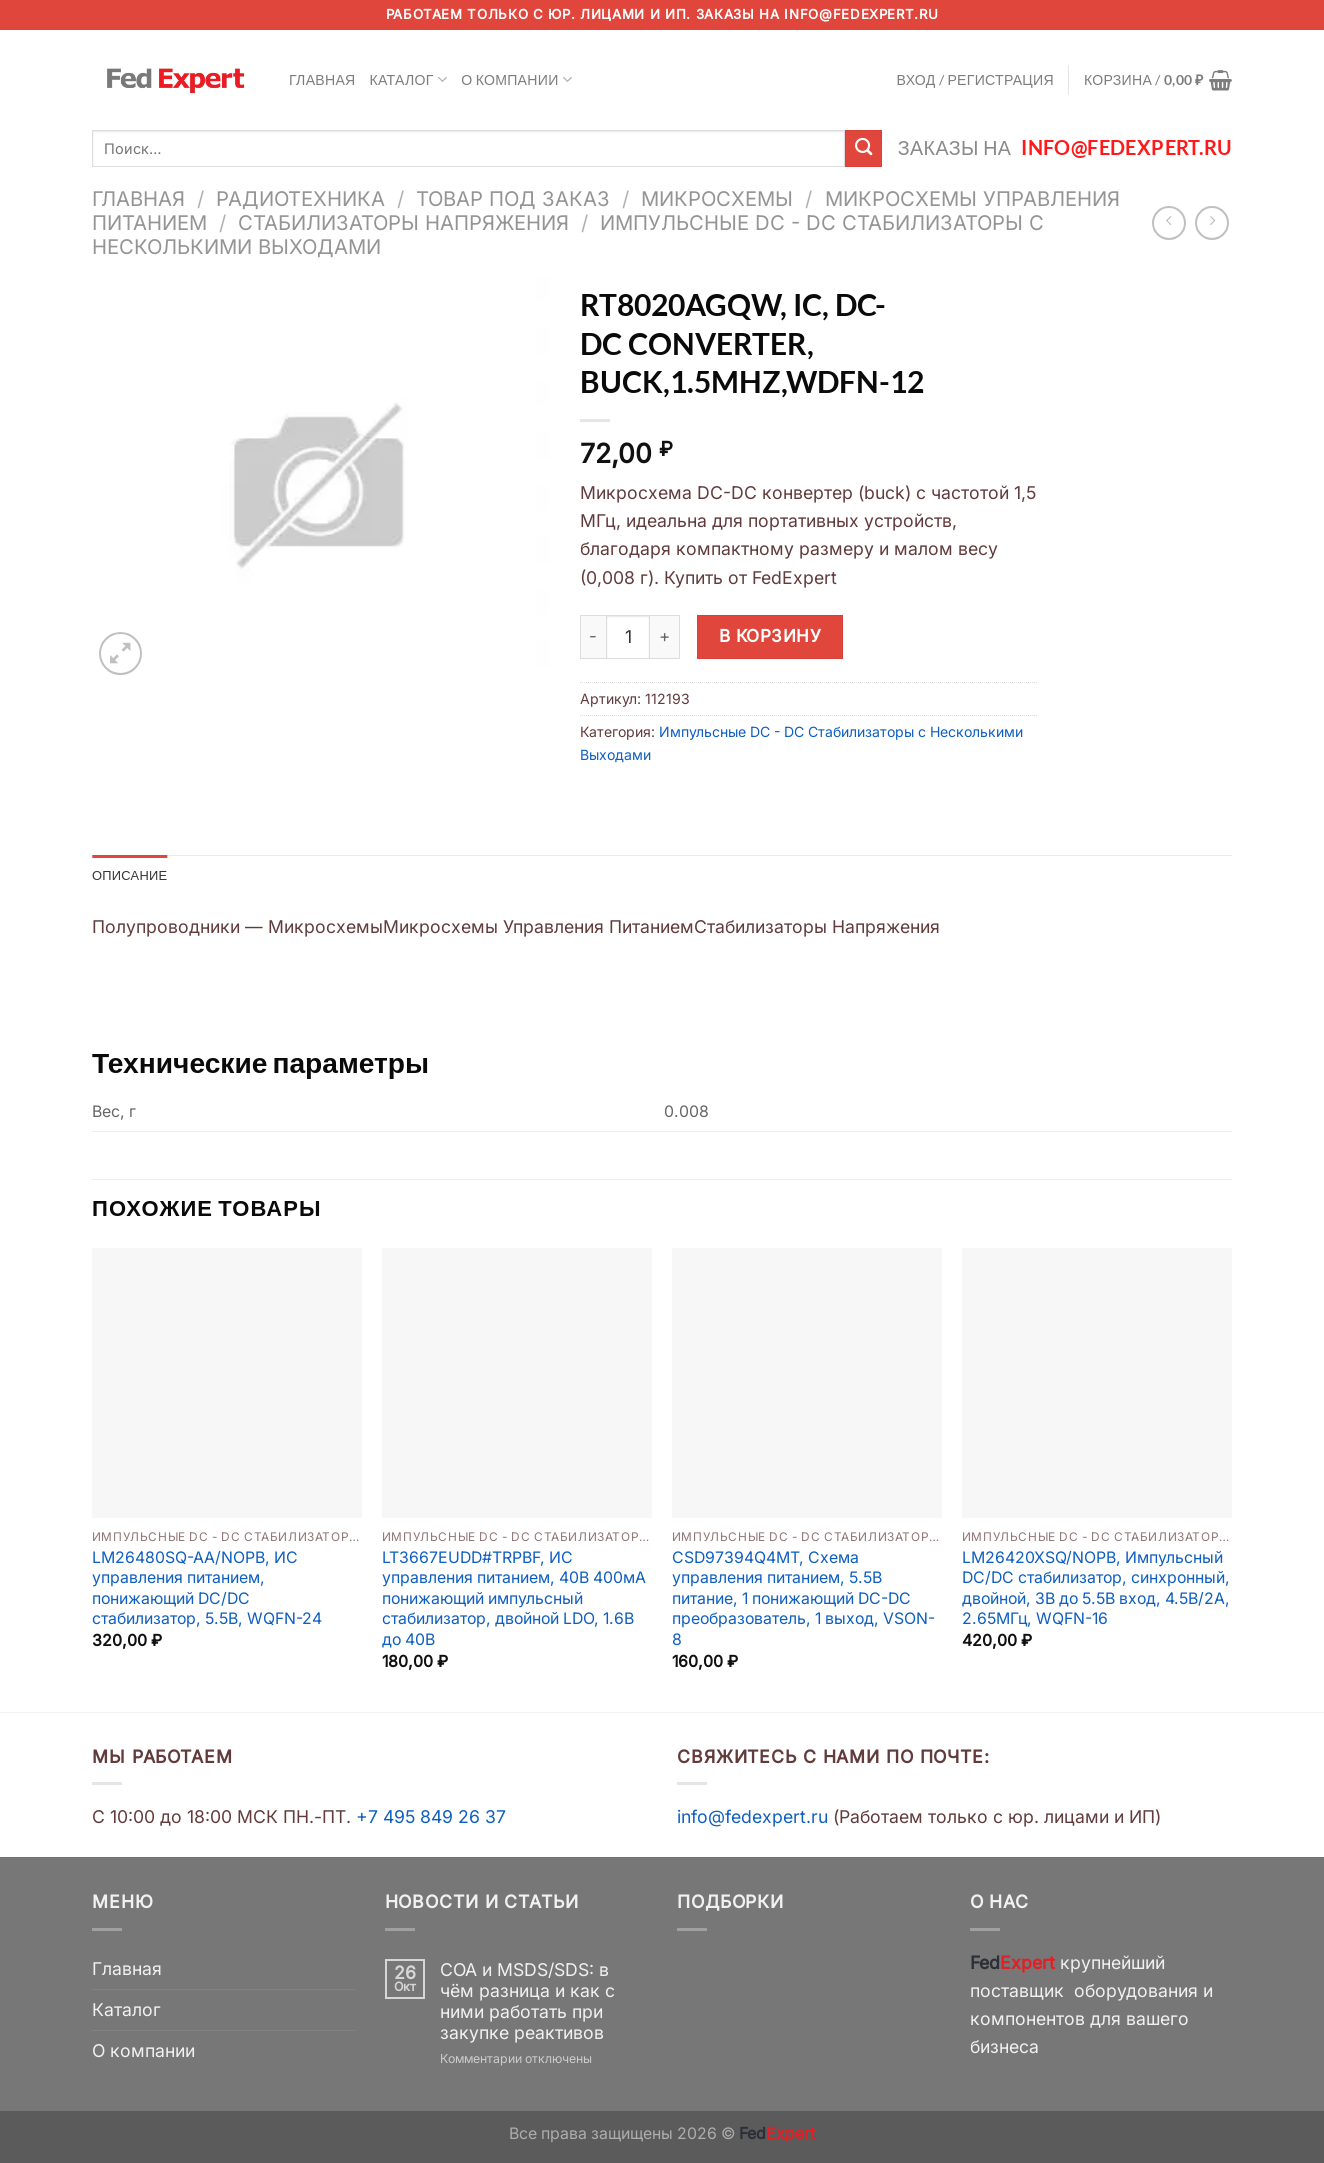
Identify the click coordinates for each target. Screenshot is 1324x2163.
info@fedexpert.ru (861, 14)
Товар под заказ (513, 198)
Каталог (409, 79)
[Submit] (863, 148)
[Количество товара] (628, 637)
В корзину (770, 635)
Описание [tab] (133, 875)
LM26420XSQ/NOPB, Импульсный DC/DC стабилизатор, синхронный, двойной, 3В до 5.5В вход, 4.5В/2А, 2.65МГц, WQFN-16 (1096, 1590)
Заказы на (1065, 147)
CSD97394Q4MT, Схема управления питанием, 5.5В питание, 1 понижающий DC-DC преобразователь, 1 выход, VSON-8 (803, 1600)
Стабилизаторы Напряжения (403, 222)
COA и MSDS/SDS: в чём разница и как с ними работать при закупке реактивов (527, 2003)
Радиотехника (300, 198)
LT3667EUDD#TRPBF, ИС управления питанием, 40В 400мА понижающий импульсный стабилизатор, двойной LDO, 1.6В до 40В (514, 1600)
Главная (322, 79)
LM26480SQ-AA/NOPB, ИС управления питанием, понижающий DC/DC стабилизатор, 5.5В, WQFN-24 (207, 1590)
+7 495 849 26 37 (431, 1818)
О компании (516, 79)
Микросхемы (717, 198)
